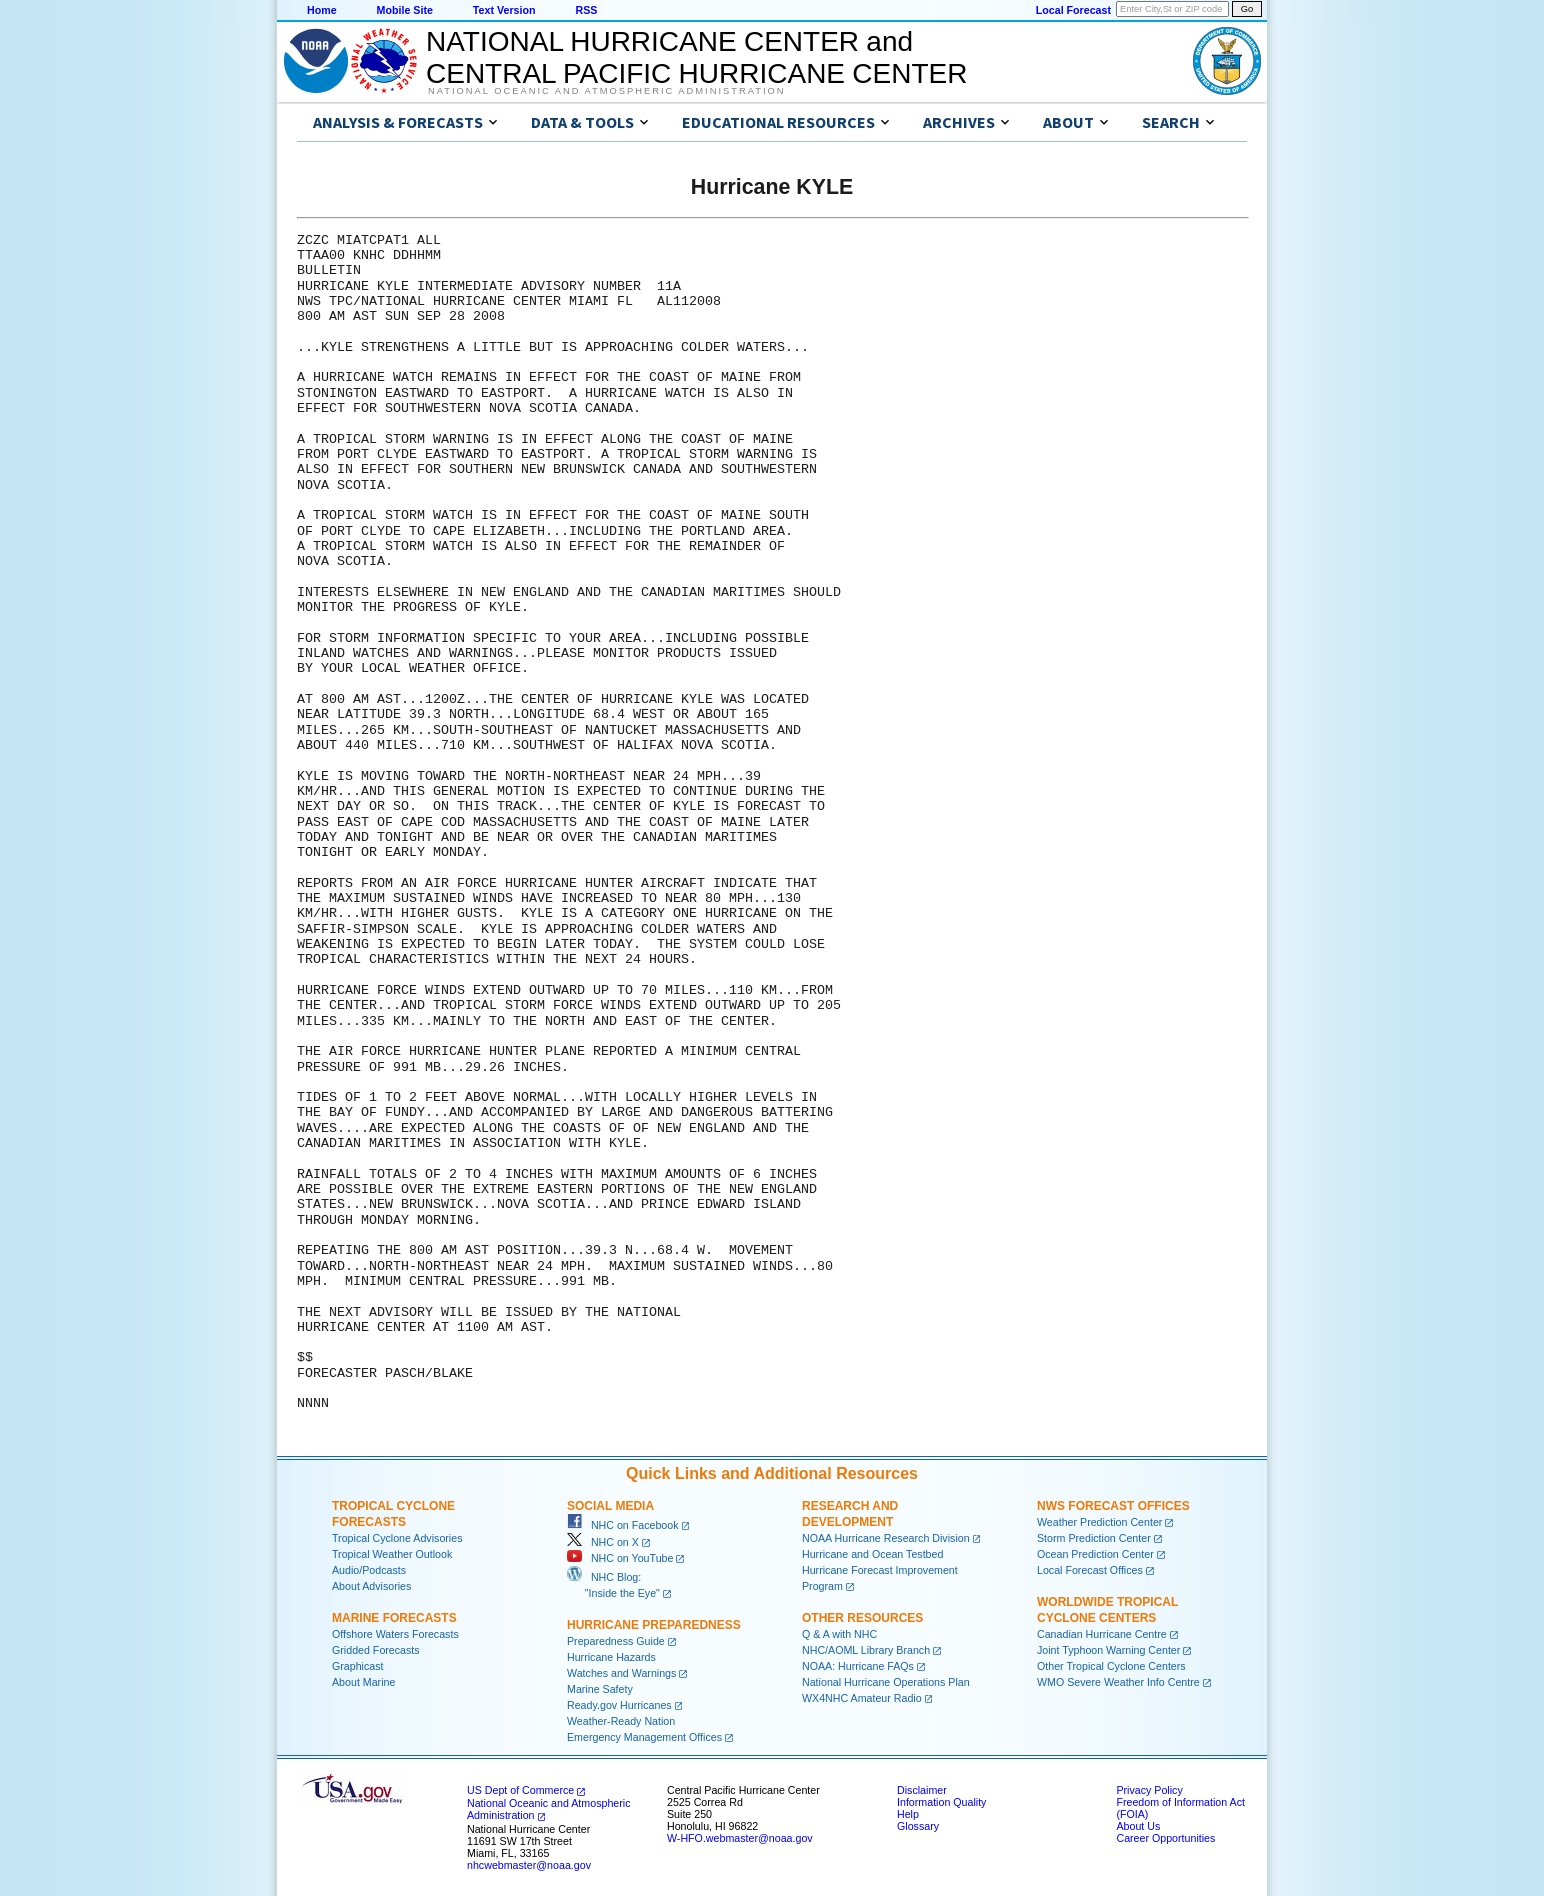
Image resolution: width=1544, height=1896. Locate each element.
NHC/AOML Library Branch (866, 1650)
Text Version (504, 10)
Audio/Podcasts (369, 1570)
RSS (586, 10)
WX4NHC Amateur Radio (862, 1698)
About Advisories (371, 1586)
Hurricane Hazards (611, 1657)
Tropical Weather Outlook (392, 1554)
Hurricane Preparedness (654, 1625)
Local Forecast (1073, 10)
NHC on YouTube (620, 1558)
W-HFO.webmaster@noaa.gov (740, 1838)
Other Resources (862, 1618)
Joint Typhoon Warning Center (1108, 1650)
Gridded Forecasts (376, 1650)
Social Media (610, 1506)
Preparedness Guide (616, 1641)
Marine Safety (600, 1689)
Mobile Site (405, 10)
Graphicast (358, 1666)
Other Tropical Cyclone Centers (1111, 1666)
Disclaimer (922, 1790)
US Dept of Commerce (520, 1790)
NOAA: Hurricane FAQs (858, 1666)
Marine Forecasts (394, 1618)
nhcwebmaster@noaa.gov (529, 1865)
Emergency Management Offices (644, 1737)
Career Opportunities (1165, 1838)
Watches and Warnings (621, 1673)
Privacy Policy (1149, 1790)
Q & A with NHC (839, 1634)
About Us (1138, 1826)
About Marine (363, 1682)
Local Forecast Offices (1090, 1570)
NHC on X (603, 1542)
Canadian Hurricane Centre (1102, 1634)
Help (908, 1814)
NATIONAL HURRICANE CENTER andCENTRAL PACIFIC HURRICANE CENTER (696, 57)
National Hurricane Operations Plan (886, 1682)
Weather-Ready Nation (621, 1721)
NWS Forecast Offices (1113, 1506)
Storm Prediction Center (1094, 1538)
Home (322, 10)
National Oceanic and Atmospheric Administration (606, 91)
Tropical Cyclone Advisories (397, 1538)
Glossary (918, 1826)
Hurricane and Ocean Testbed (872, 1554)
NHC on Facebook (623, 1525)
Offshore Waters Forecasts (395, 1634)
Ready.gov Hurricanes (619, 1705)
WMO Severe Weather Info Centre (1118, 1682)
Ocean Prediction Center (1095, 1554)
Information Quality (941, 1802)
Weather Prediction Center (1099, 1522)
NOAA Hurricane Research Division (886, 1538)
